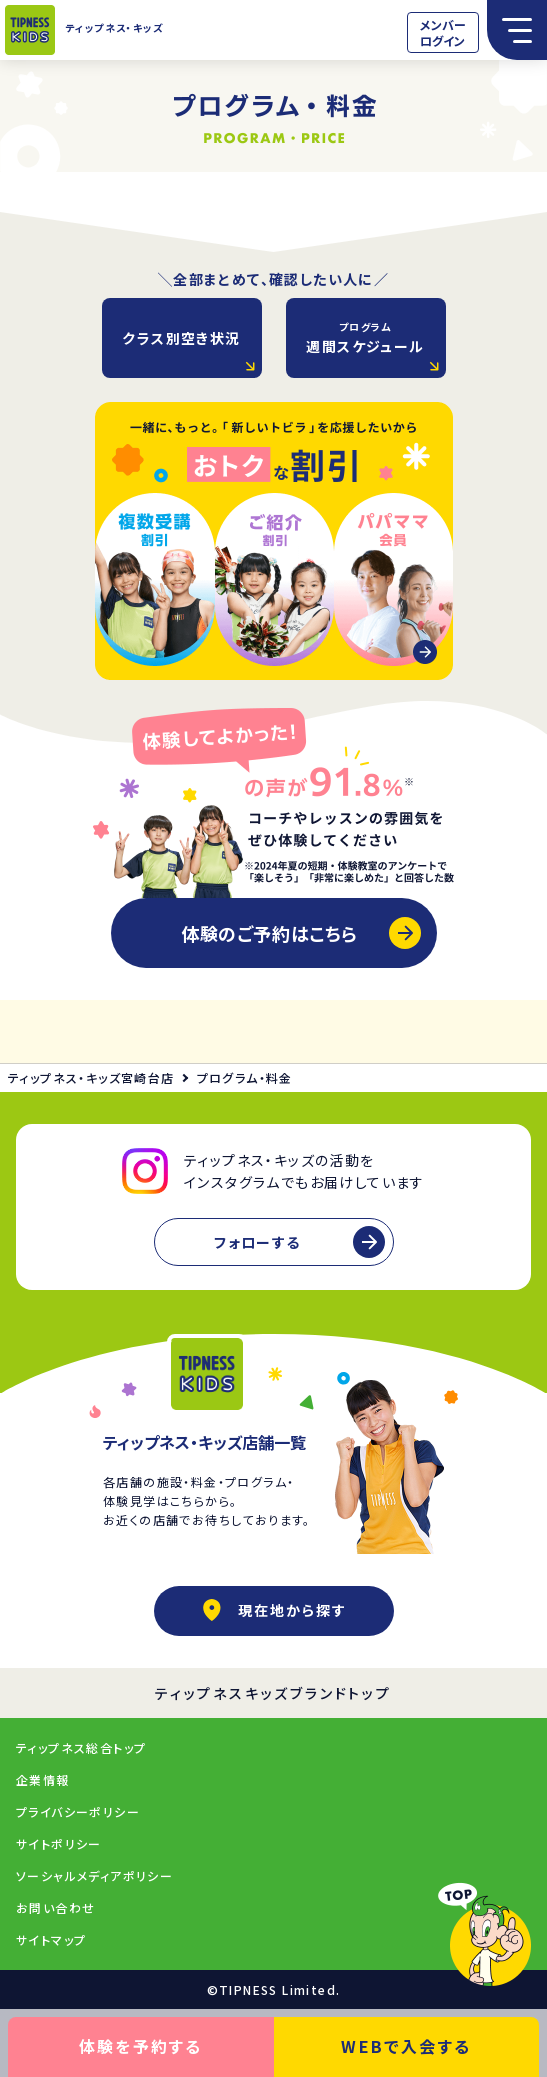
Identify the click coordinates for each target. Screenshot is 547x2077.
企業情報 (43, 1779)
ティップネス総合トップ (81, 1747)
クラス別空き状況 (181, 338)
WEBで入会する (406, 2046)
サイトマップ (51, 1939)
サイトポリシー (59, 1843)
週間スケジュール (365, 337)
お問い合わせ (55, 1907)
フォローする (257, 1242)
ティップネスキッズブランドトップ (273, 1693)
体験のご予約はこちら (269, 933)
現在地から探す (274, 1610)
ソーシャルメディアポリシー (94, 1875)
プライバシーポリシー (78, 1811)
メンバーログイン (443, 32)
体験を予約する (141, 2046)
